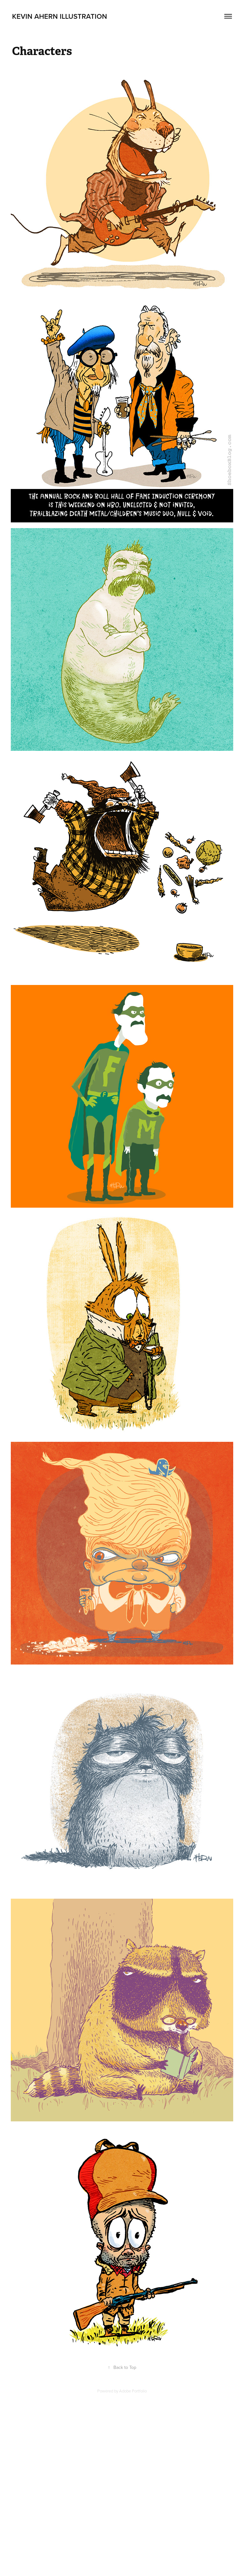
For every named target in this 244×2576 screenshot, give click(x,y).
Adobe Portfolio (133, 2391)
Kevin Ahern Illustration (59, 16)
